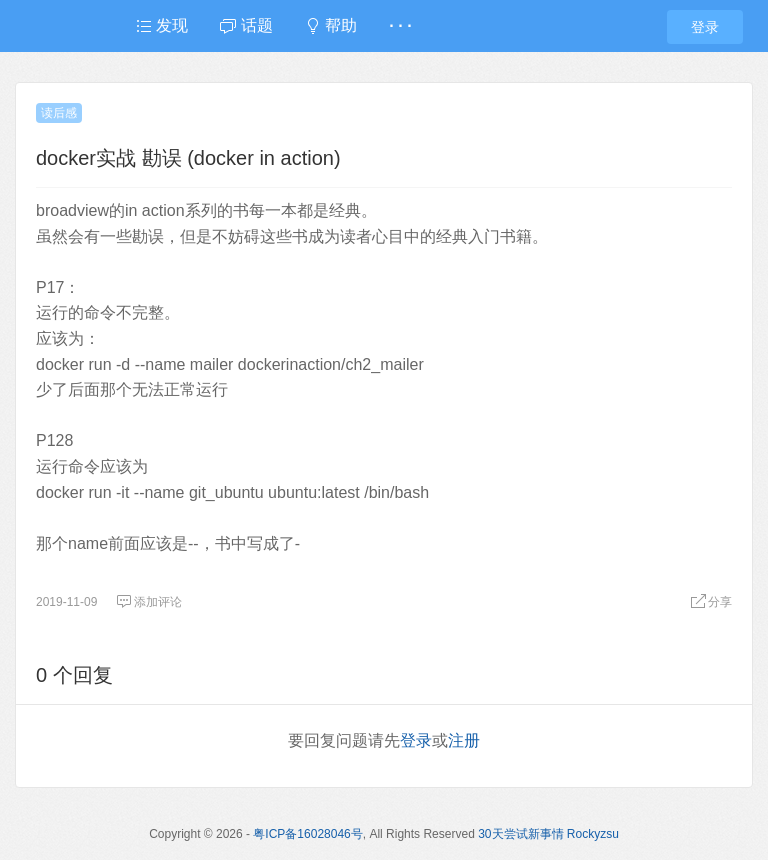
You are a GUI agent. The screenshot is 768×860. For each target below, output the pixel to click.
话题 (246, 25)
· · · (400, 25)
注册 (464, 740)
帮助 (331, 25)
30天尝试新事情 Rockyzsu (548, 834)
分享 (711, 602)
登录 (705, 27)
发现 (162, 25)
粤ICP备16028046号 (307, 834)
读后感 (59, 113)
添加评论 (149, 602)
